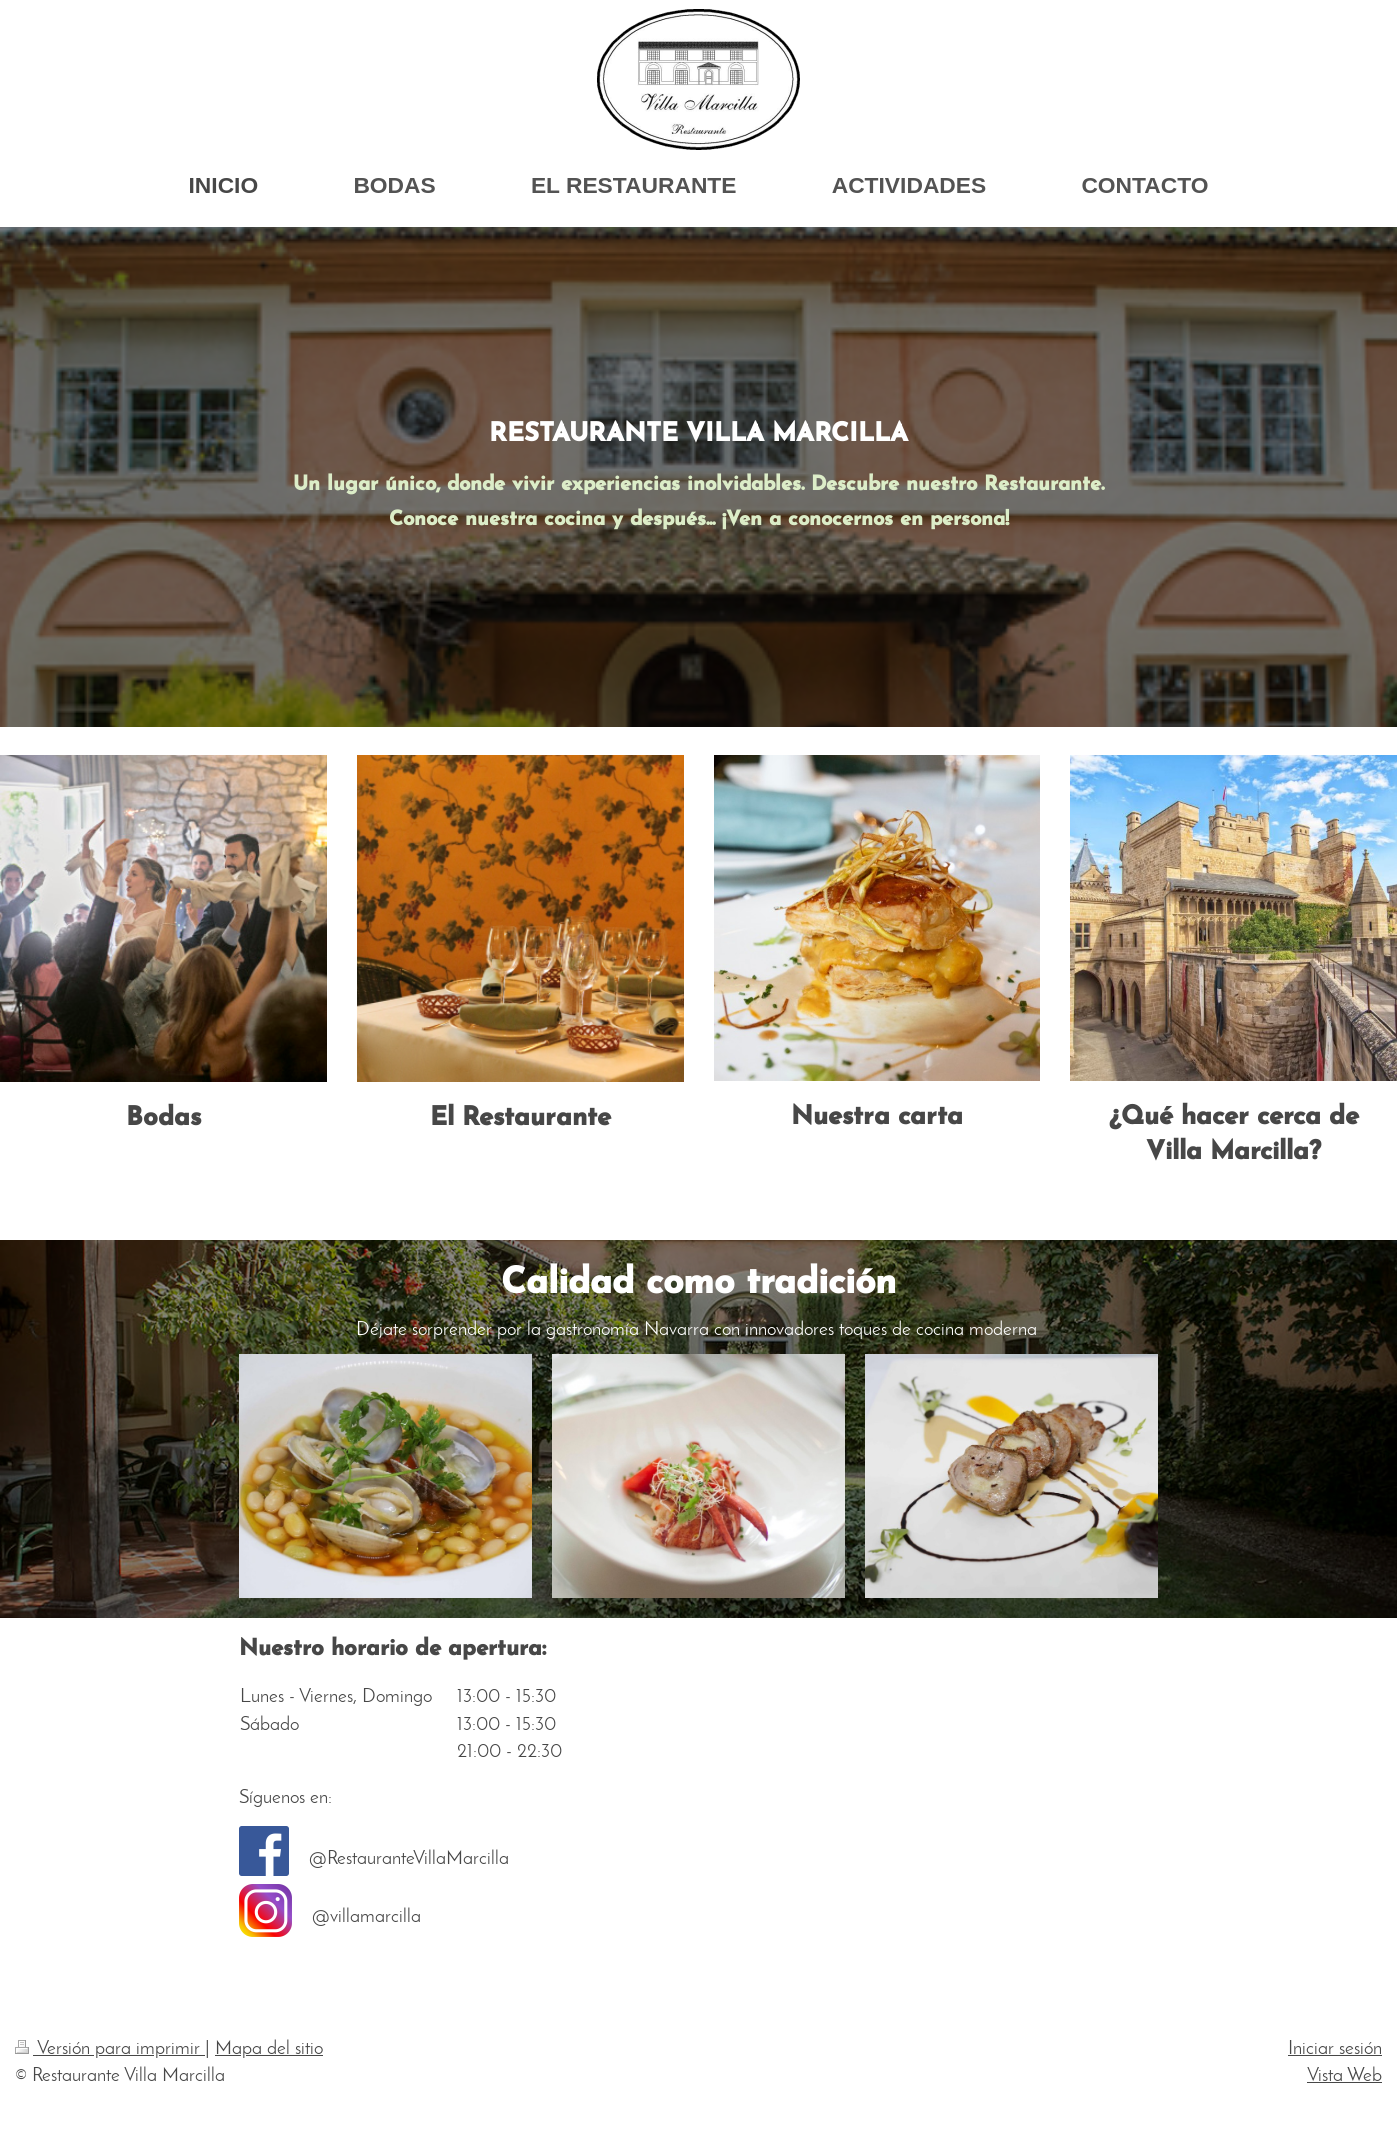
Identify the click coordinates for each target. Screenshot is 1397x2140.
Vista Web (1344, 2076)
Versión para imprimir (110, 2049)
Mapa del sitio (269, 2049)
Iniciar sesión (1335, 2049)
